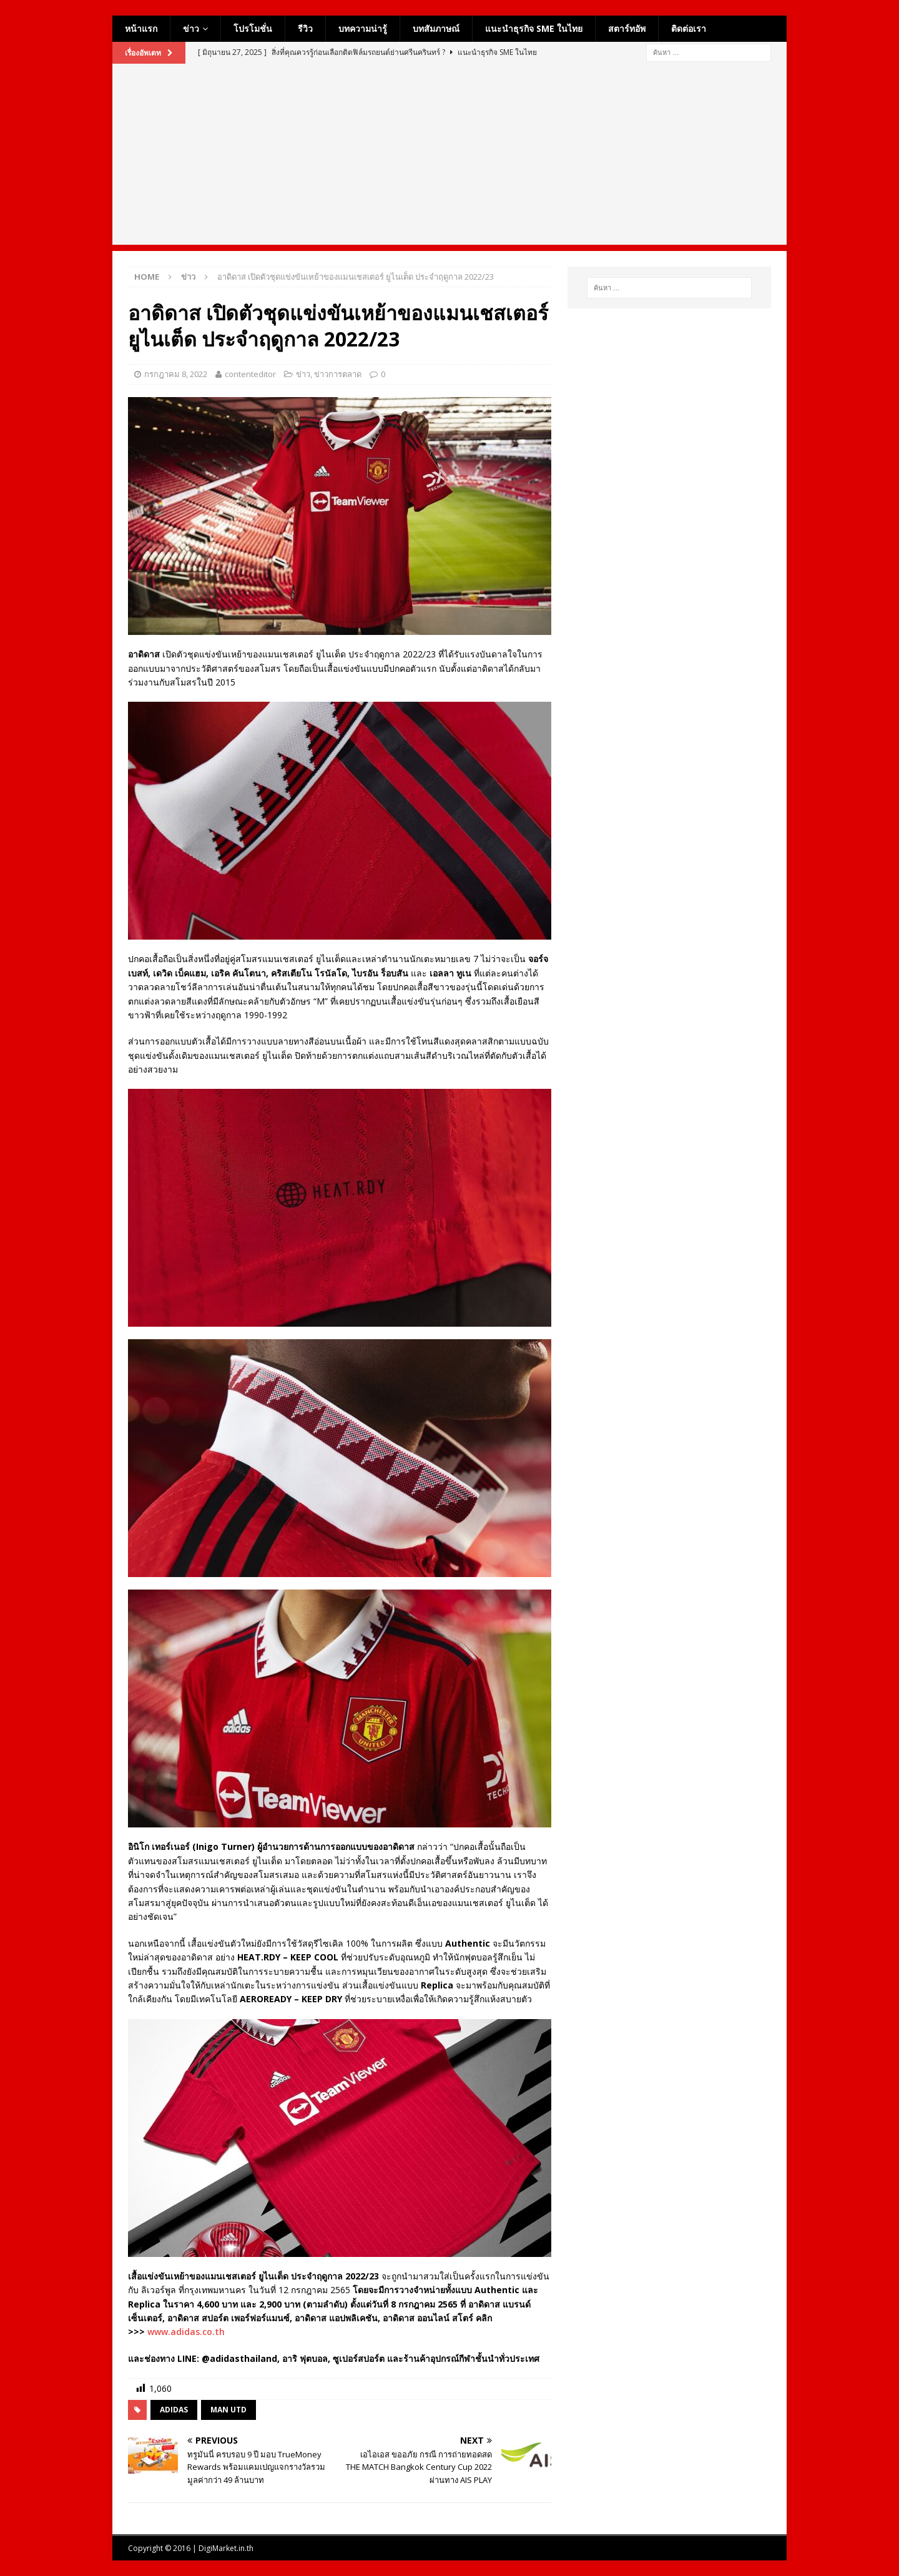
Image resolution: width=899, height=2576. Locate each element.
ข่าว (191, 28)
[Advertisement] (449, 157)
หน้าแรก (141, 28)
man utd (228, 2409)
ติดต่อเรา (688, 28)
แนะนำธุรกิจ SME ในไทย (533, 28)
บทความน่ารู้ (362, 28)
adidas (174, 2409)
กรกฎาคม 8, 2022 (175, 374)
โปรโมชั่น (252, 28)
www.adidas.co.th (186, 2332)
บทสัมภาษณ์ (436, 28)
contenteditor (250, 374)
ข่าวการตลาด (337, 374)
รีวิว (305, 28)
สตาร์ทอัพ (627, 28)
